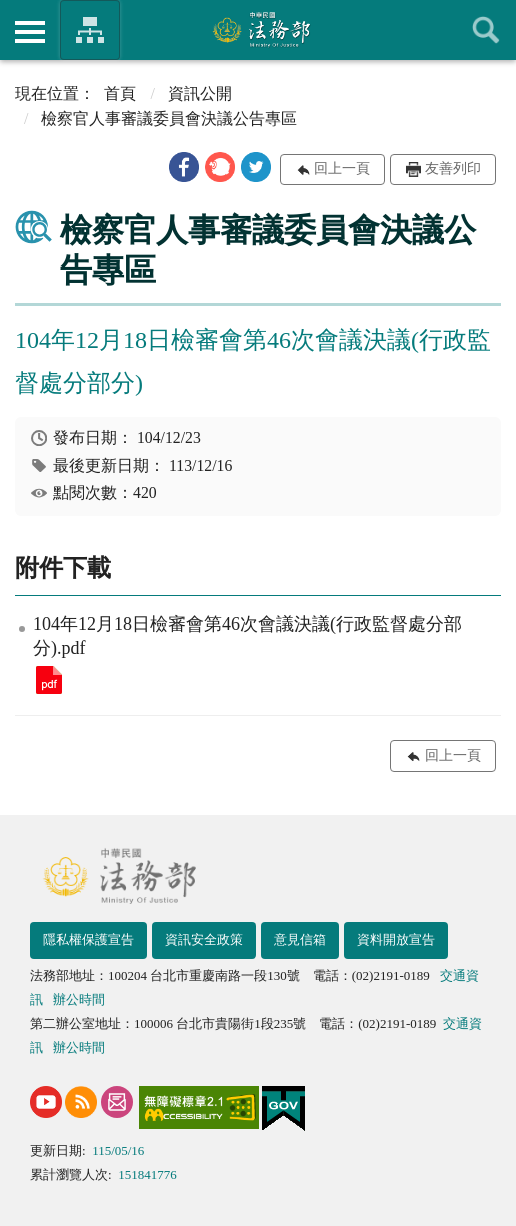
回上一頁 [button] (342, 168)
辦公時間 (79, 999)
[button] (184, 167)
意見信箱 (300, 939)
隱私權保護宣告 (88, 939)
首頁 (120, 93)
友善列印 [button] (453, 168)
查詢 (486, 30)
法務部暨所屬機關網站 (90, 30)
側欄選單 (30, 32)
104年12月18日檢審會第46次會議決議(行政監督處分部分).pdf (49, 680)
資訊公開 (200, 93)
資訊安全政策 (204, 939)
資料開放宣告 (396, 939)
